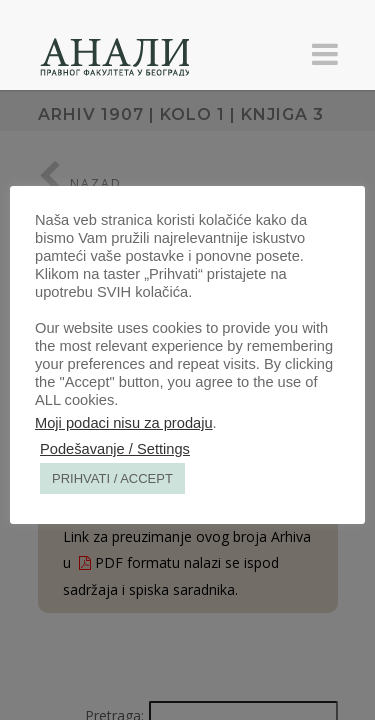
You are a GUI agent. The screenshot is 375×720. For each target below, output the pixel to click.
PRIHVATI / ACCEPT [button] (112, 478)
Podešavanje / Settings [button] (115, 449)
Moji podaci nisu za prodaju (124, 423)
